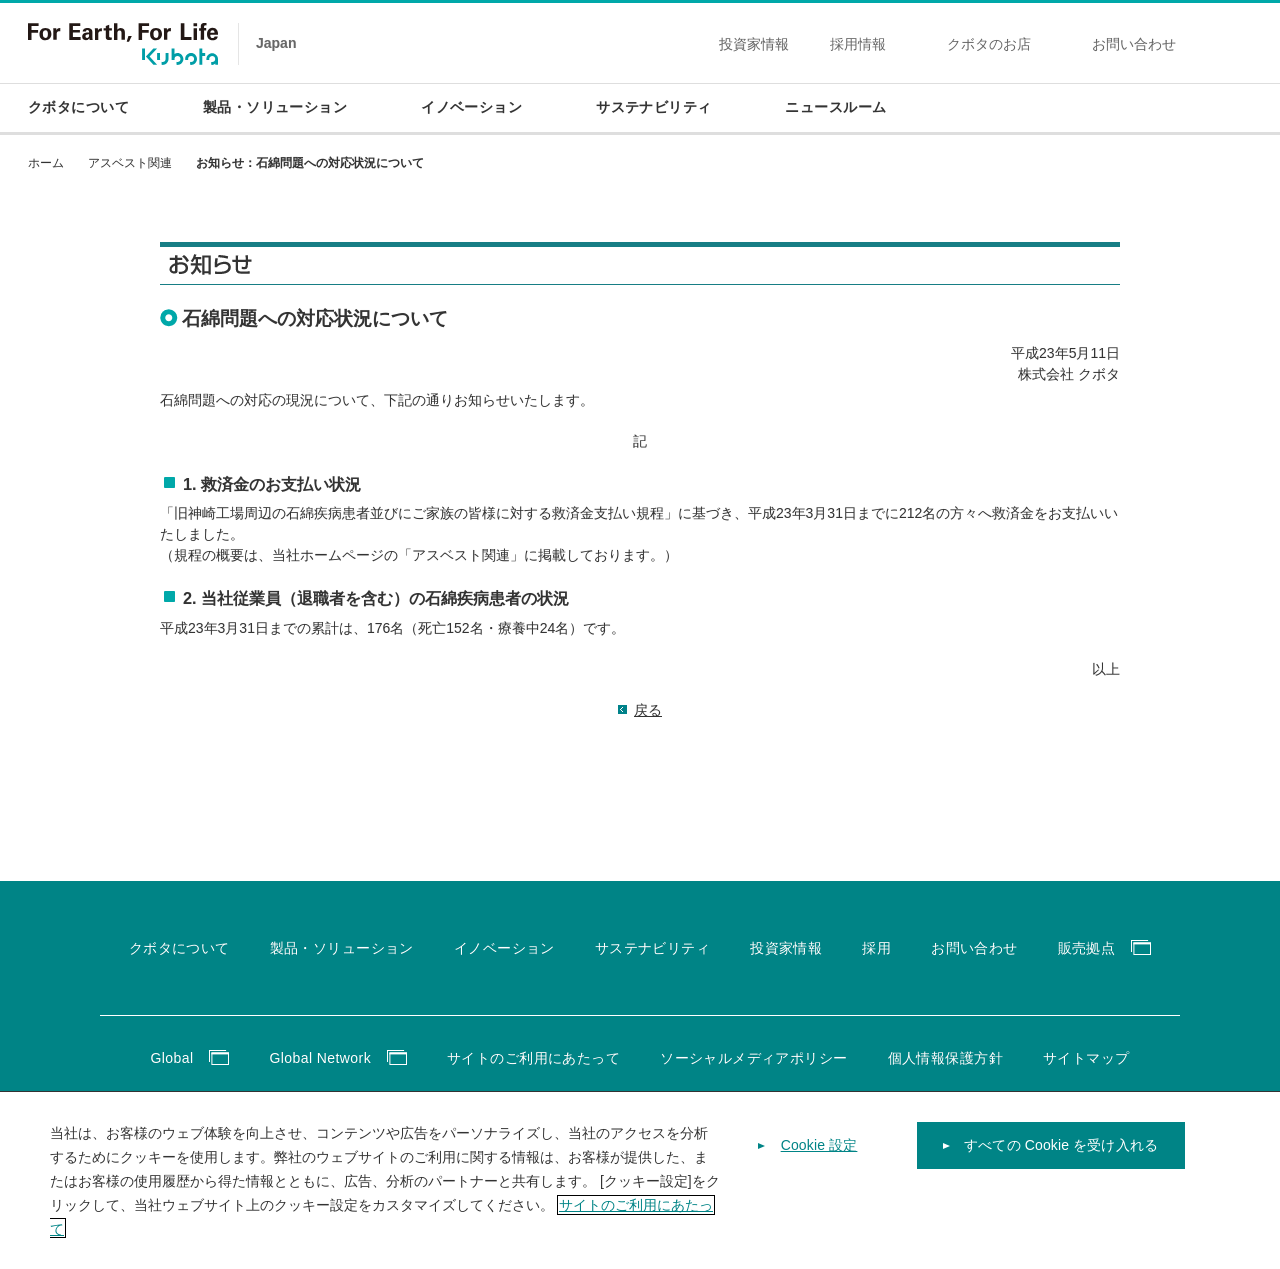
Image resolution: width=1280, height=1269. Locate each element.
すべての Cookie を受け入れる (1061, 1174)
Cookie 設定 (819, 1174)
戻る (648, 710)
